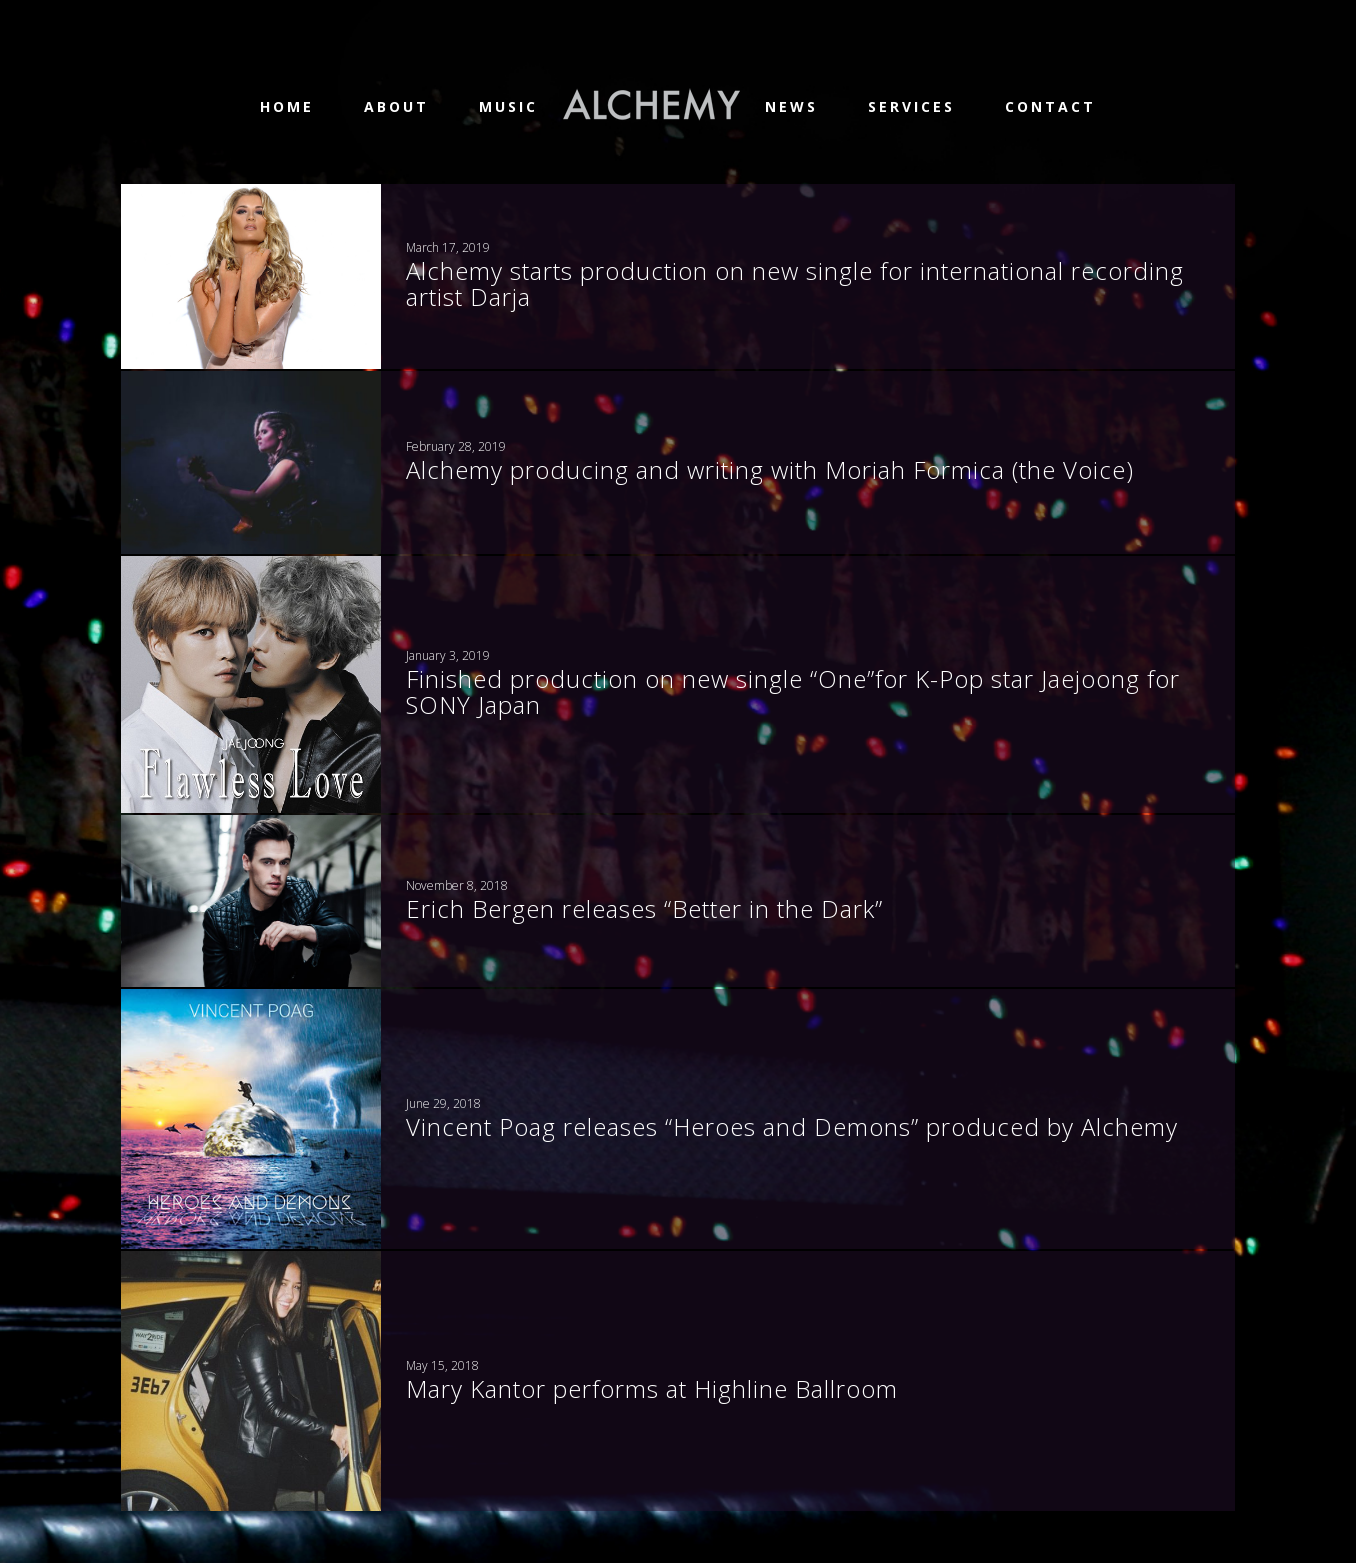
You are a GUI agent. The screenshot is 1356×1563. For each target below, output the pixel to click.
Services (911, 106)
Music (508, 106)
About (396, 106)
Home (287, 106)
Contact (1050, 106)
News (791, 106)
